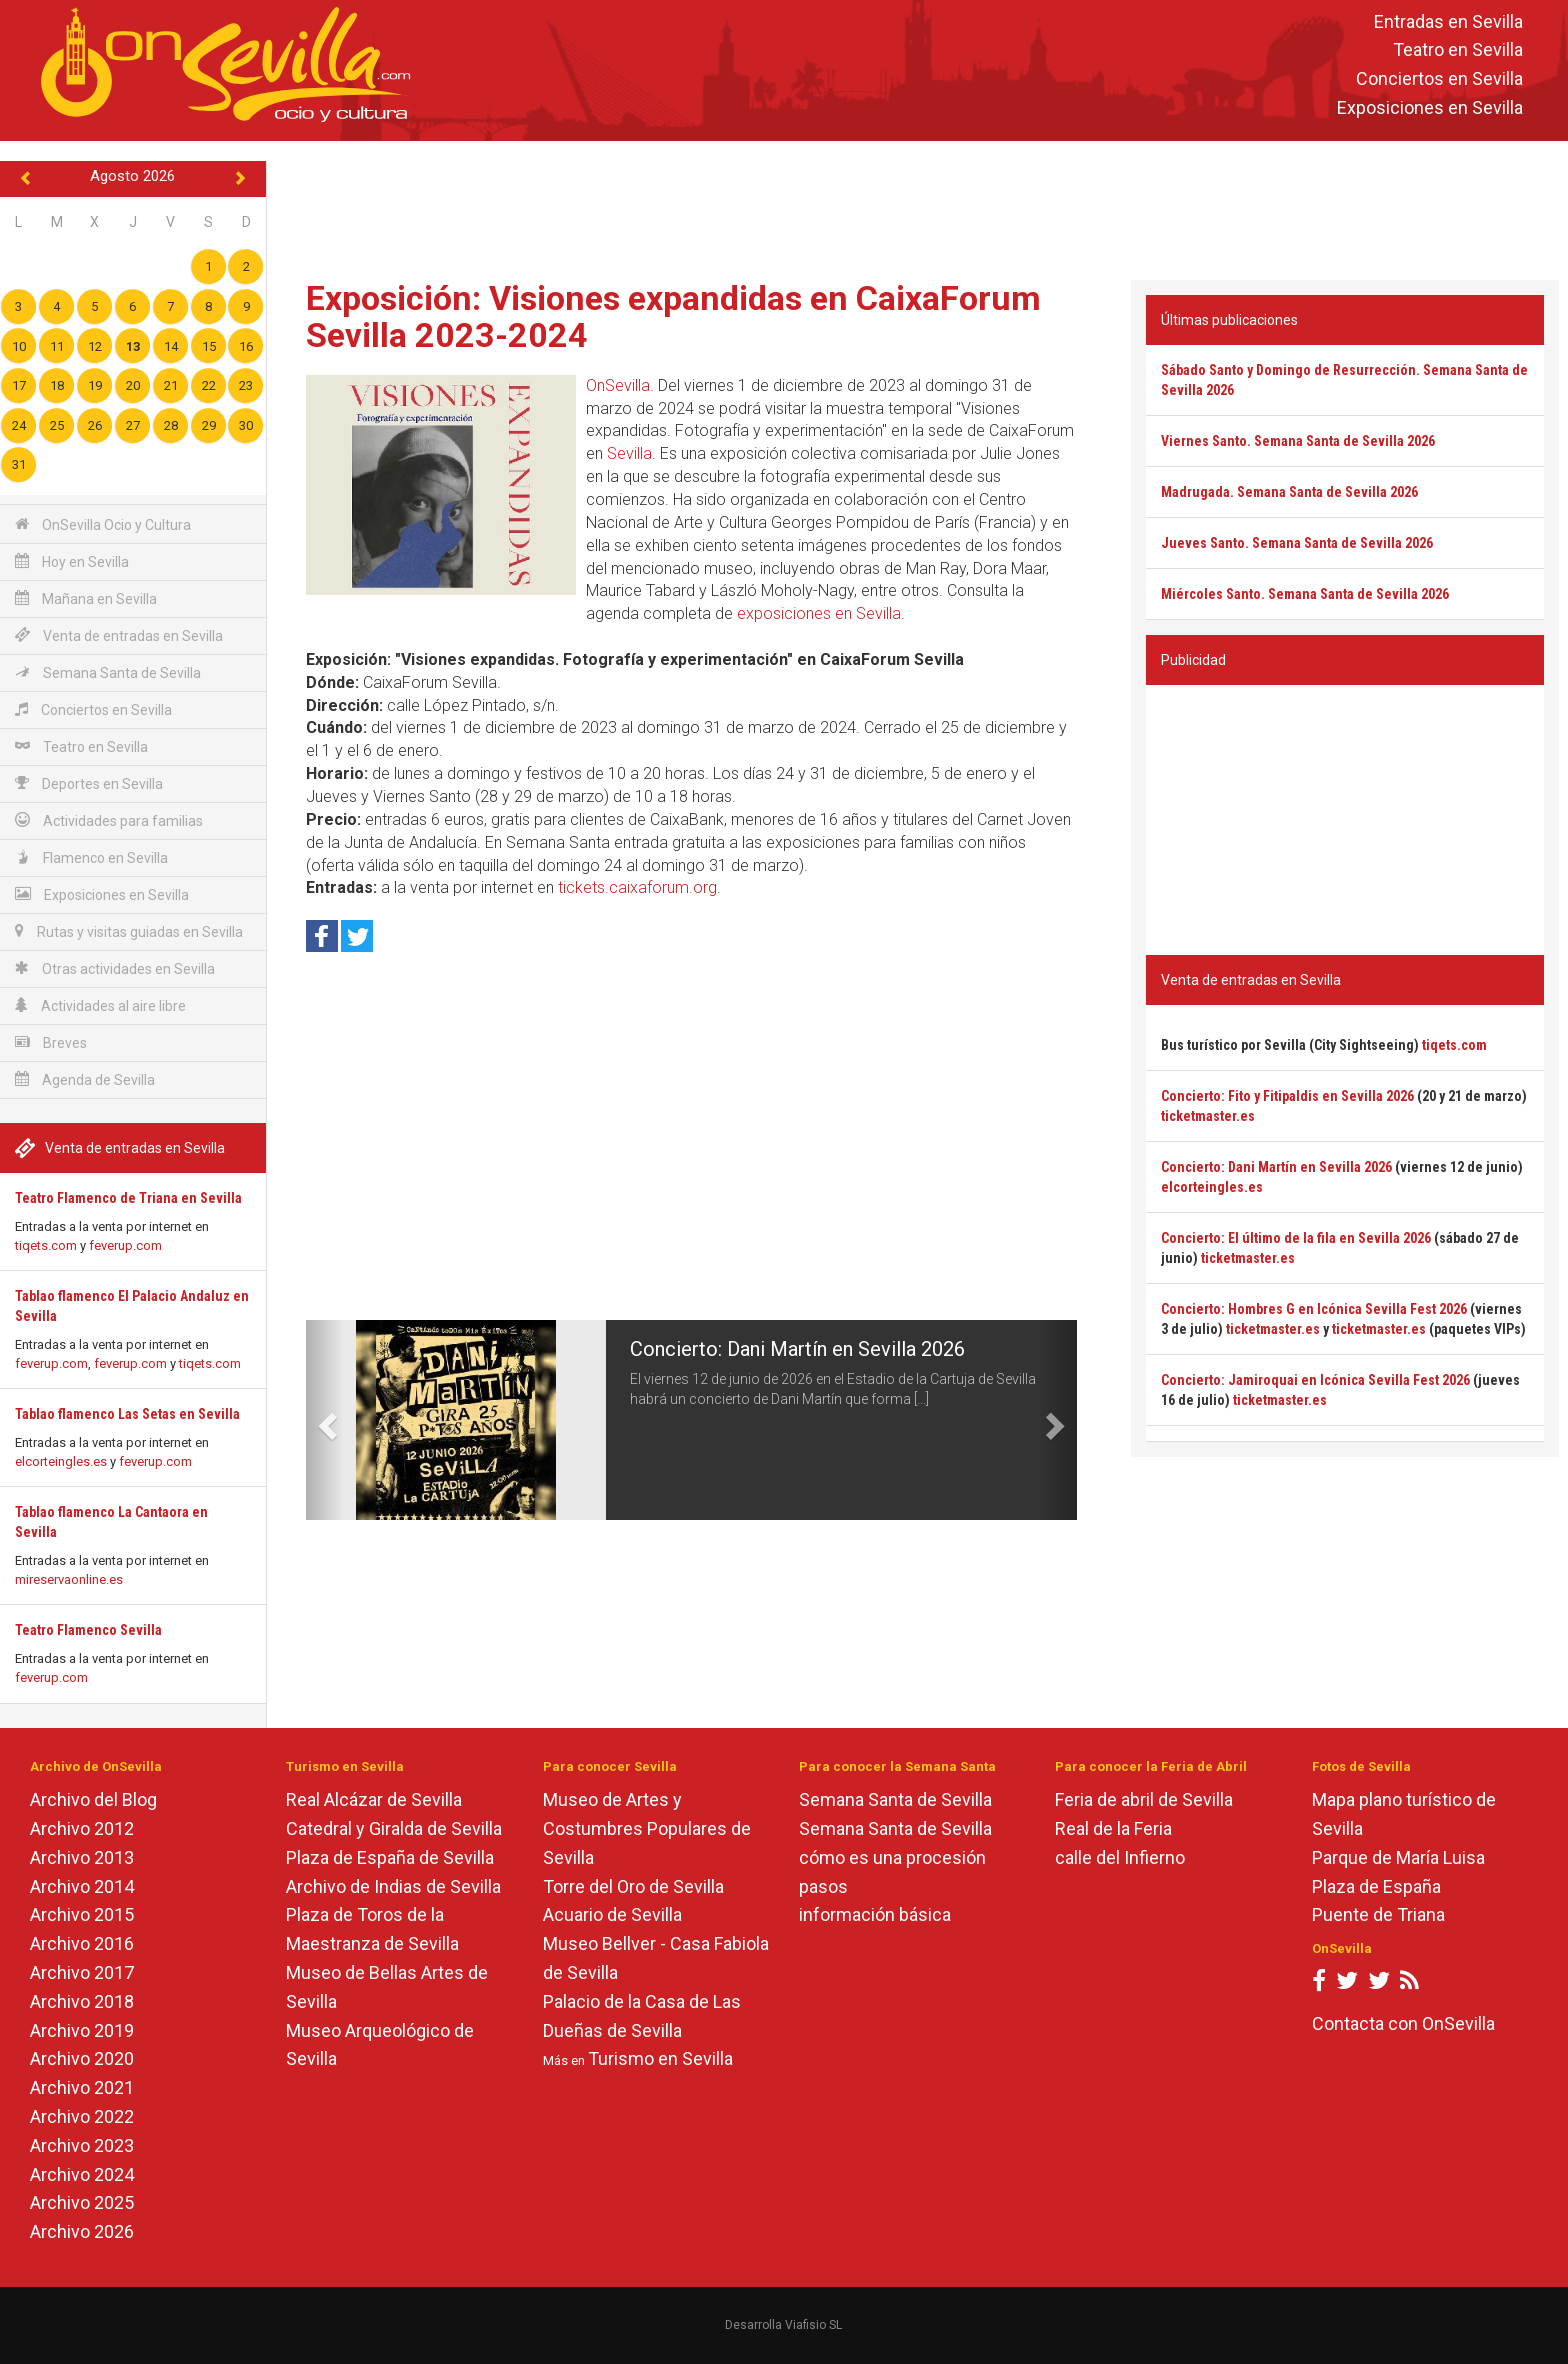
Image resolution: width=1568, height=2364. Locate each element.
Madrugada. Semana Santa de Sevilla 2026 (1289, 492)
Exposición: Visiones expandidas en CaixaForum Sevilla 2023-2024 (673, 316)
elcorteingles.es (61, 1461)
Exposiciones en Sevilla (1430, 107)
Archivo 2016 (82, 1943)
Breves (51, 1042)
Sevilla (629, 453)
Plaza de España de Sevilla (390, 1857)
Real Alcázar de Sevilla (374, 1799)
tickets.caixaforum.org (637, 887)
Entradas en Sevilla (1448, 21)
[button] (325, 1420)
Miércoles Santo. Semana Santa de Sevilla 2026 (1305, 594)
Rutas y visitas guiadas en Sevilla (129, 931)
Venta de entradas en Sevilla (119, 635)
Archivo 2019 (82, 2030)
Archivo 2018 (82, 2001)
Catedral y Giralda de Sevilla (394, 1828)
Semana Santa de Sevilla (108, 672)
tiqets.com (46, 1245)
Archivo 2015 (82, 1914)
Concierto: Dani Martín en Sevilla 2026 (797, 1349)
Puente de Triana (1378, 1914)
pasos (823, 1886)
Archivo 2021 (82, 2087)
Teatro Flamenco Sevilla (88, 1630)
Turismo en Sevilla (660, 2058)
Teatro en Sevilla (1458, 50)
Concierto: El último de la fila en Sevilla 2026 (1296, 1238)
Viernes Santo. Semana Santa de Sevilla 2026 (1298, 441)
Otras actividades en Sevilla (115, 968)
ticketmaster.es (1208, 1116)
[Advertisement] (917, 206)
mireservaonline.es (69, 1579)
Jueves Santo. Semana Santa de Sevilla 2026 (1297, 543)
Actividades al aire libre (100, 1005)
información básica (875, 1914)
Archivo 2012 (82, 1828)
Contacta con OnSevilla (1403, 2023)
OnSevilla (618, 385)
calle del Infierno (1120, 1857)
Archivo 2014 (82, 1886)
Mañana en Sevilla (86, 598)
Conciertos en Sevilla (1439, 79)
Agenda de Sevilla (85, 1079)
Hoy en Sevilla (72, 561)
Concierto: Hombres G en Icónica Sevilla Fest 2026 (1314, 1309)
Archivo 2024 (82, 2174)
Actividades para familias (109, 820)
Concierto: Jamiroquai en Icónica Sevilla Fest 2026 (1315, 1380)
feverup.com (125, 1245)
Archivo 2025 (82, 2202)
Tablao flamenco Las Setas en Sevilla (127, 1414)
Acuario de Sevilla (612, 1914)
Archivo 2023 (82, 2145)
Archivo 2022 (82, 2116)
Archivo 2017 (82, 1972)
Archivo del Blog (93, 1799)
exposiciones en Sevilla (819, 613)
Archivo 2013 (82, 1857)
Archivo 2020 (82, 2058)
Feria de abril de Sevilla (1144, 1799)
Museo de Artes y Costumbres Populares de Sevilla (647, 1828)
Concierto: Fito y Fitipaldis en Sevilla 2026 (1287, 1096)
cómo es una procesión (892, 1857)
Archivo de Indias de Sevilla (393, 1886)
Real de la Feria (1113, 1828)
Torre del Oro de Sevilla (633, 1886)
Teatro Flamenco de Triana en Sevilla (128, 1198)
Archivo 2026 (82, 2231)
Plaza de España (1376, 1886)
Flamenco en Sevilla (91, 857)
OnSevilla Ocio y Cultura (103, 524)
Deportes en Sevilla (89, 783)
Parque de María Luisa (1398, 1857)
